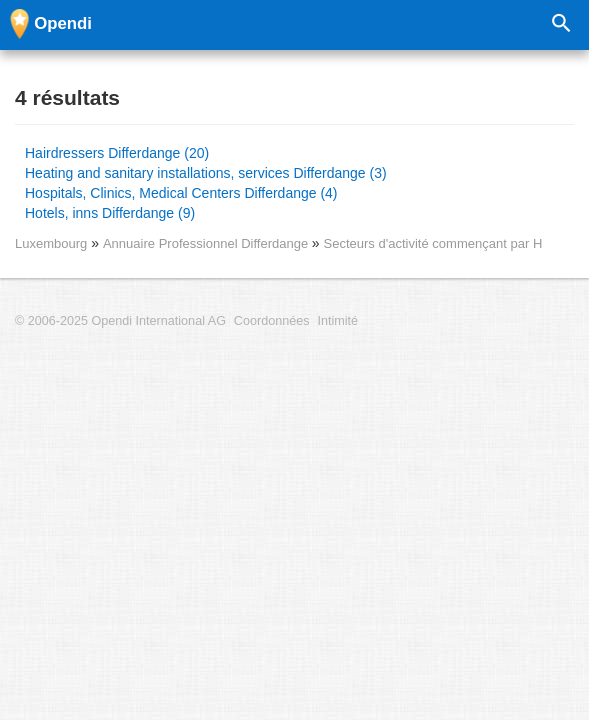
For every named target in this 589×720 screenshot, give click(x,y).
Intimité (337, 321)
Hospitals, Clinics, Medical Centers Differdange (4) (181, 193)
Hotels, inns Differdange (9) (110, 213)
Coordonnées (272, 321)
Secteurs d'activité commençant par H (433, 243)
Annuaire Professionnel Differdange (207, 243)
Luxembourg (51, 243)
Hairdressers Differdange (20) (117, 153)
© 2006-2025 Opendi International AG (120, 321)
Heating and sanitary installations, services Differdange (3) (206, 173)
